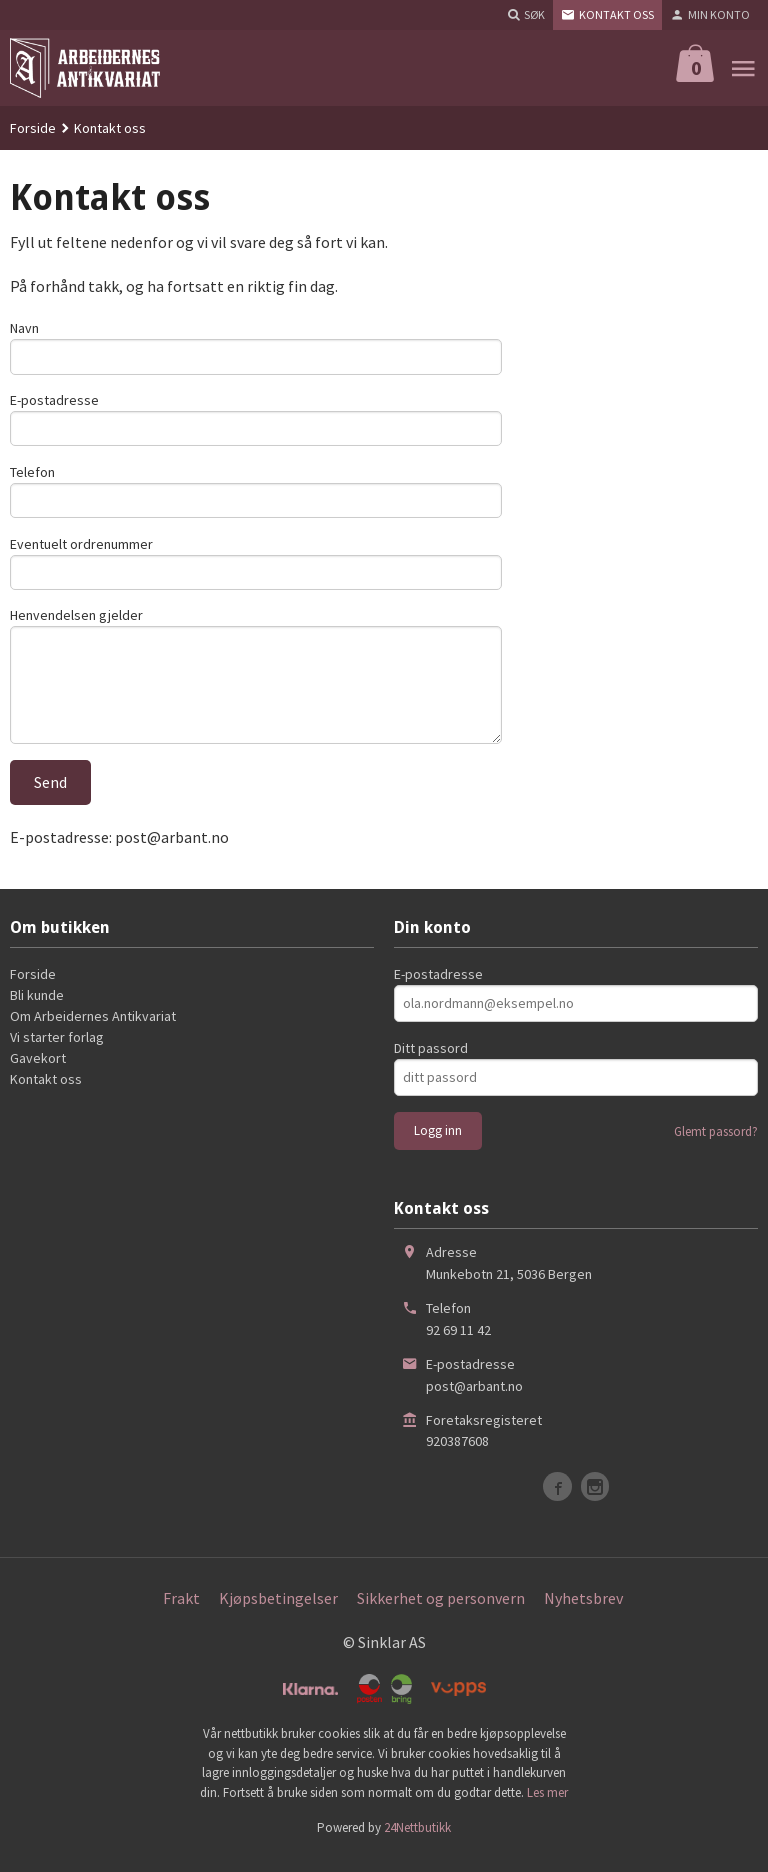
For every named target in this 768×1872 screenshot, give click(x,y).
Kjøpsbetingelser (278, 1613)
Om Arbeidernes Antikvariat (93, 1031)
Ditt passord (431, 1063)
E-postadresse (54, 402)
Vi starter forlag (57, 1052)
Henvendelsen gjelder (76, 624)
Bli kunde (37, 1010)
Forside (33, 128)
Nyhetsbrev (583, 1613)
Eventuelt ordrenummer (81, 550)
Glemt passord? (716, 1146)
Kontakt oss (46, 1094)
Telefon (32, 476)
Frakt (181, 1613)
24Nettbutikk (417, 1842)
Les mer (547, 1806)
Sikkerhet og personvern (441, 1613)
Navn (24, 328)
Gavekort (38, 1073)
